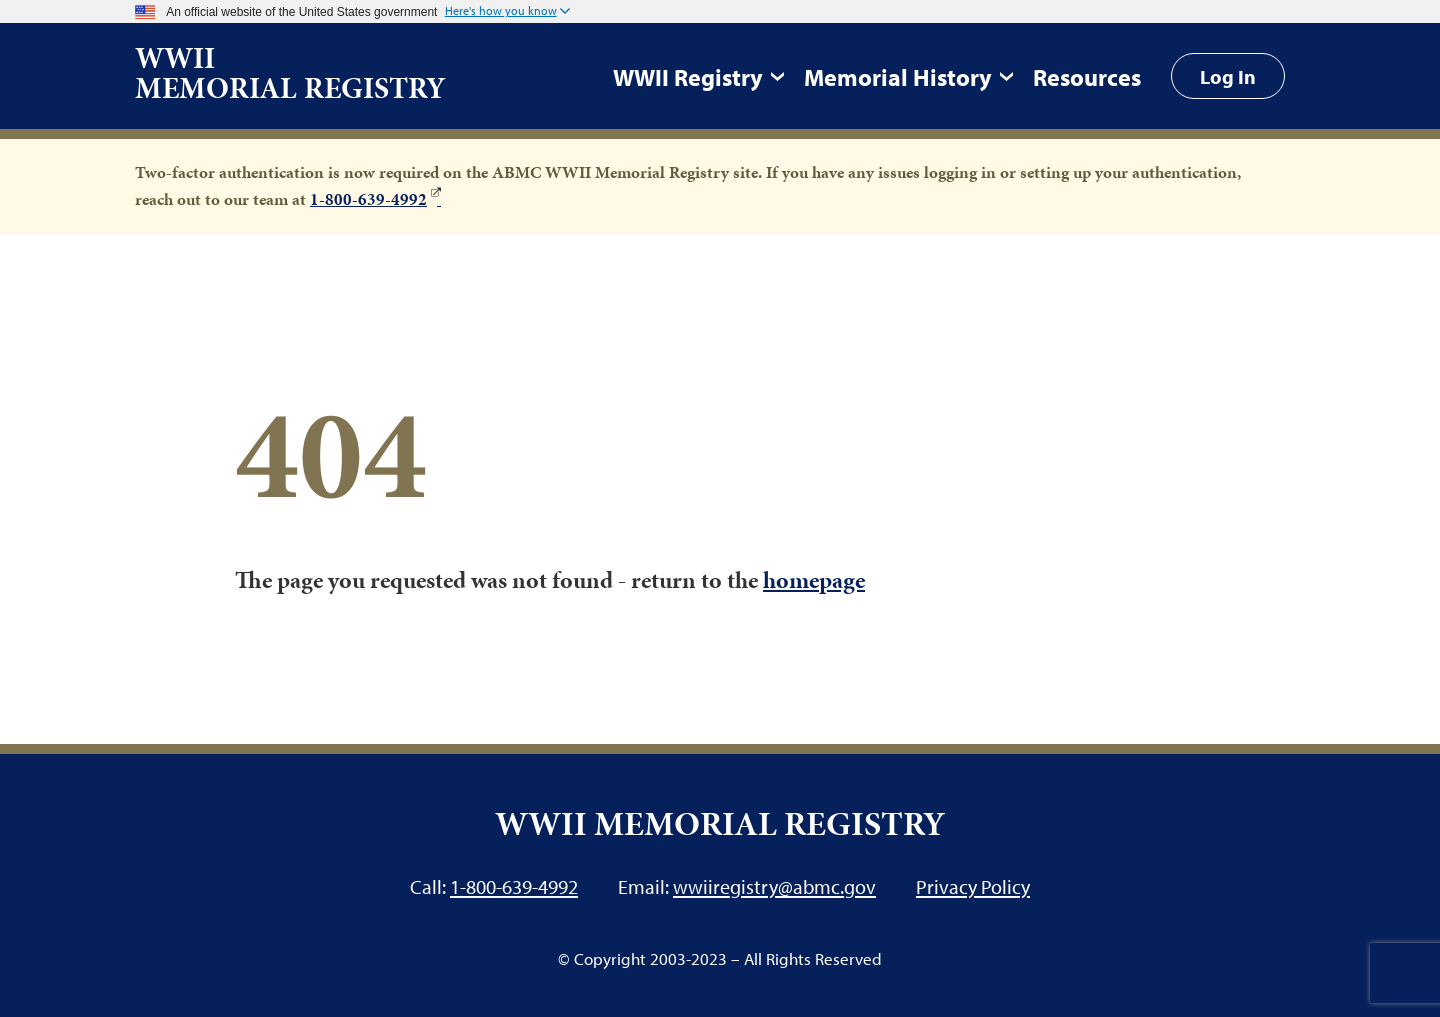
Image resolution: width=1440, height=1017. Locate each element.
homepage (814, 580)
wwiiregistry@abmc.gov (774, 886)
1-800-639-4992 (368, 199)
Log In (1228, 76)
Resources (1087, 77)
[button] (507, 12)
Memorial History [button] (898, 77)
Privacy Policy (973, 886)
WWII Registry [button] (688, 77)
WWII (290, 73)
